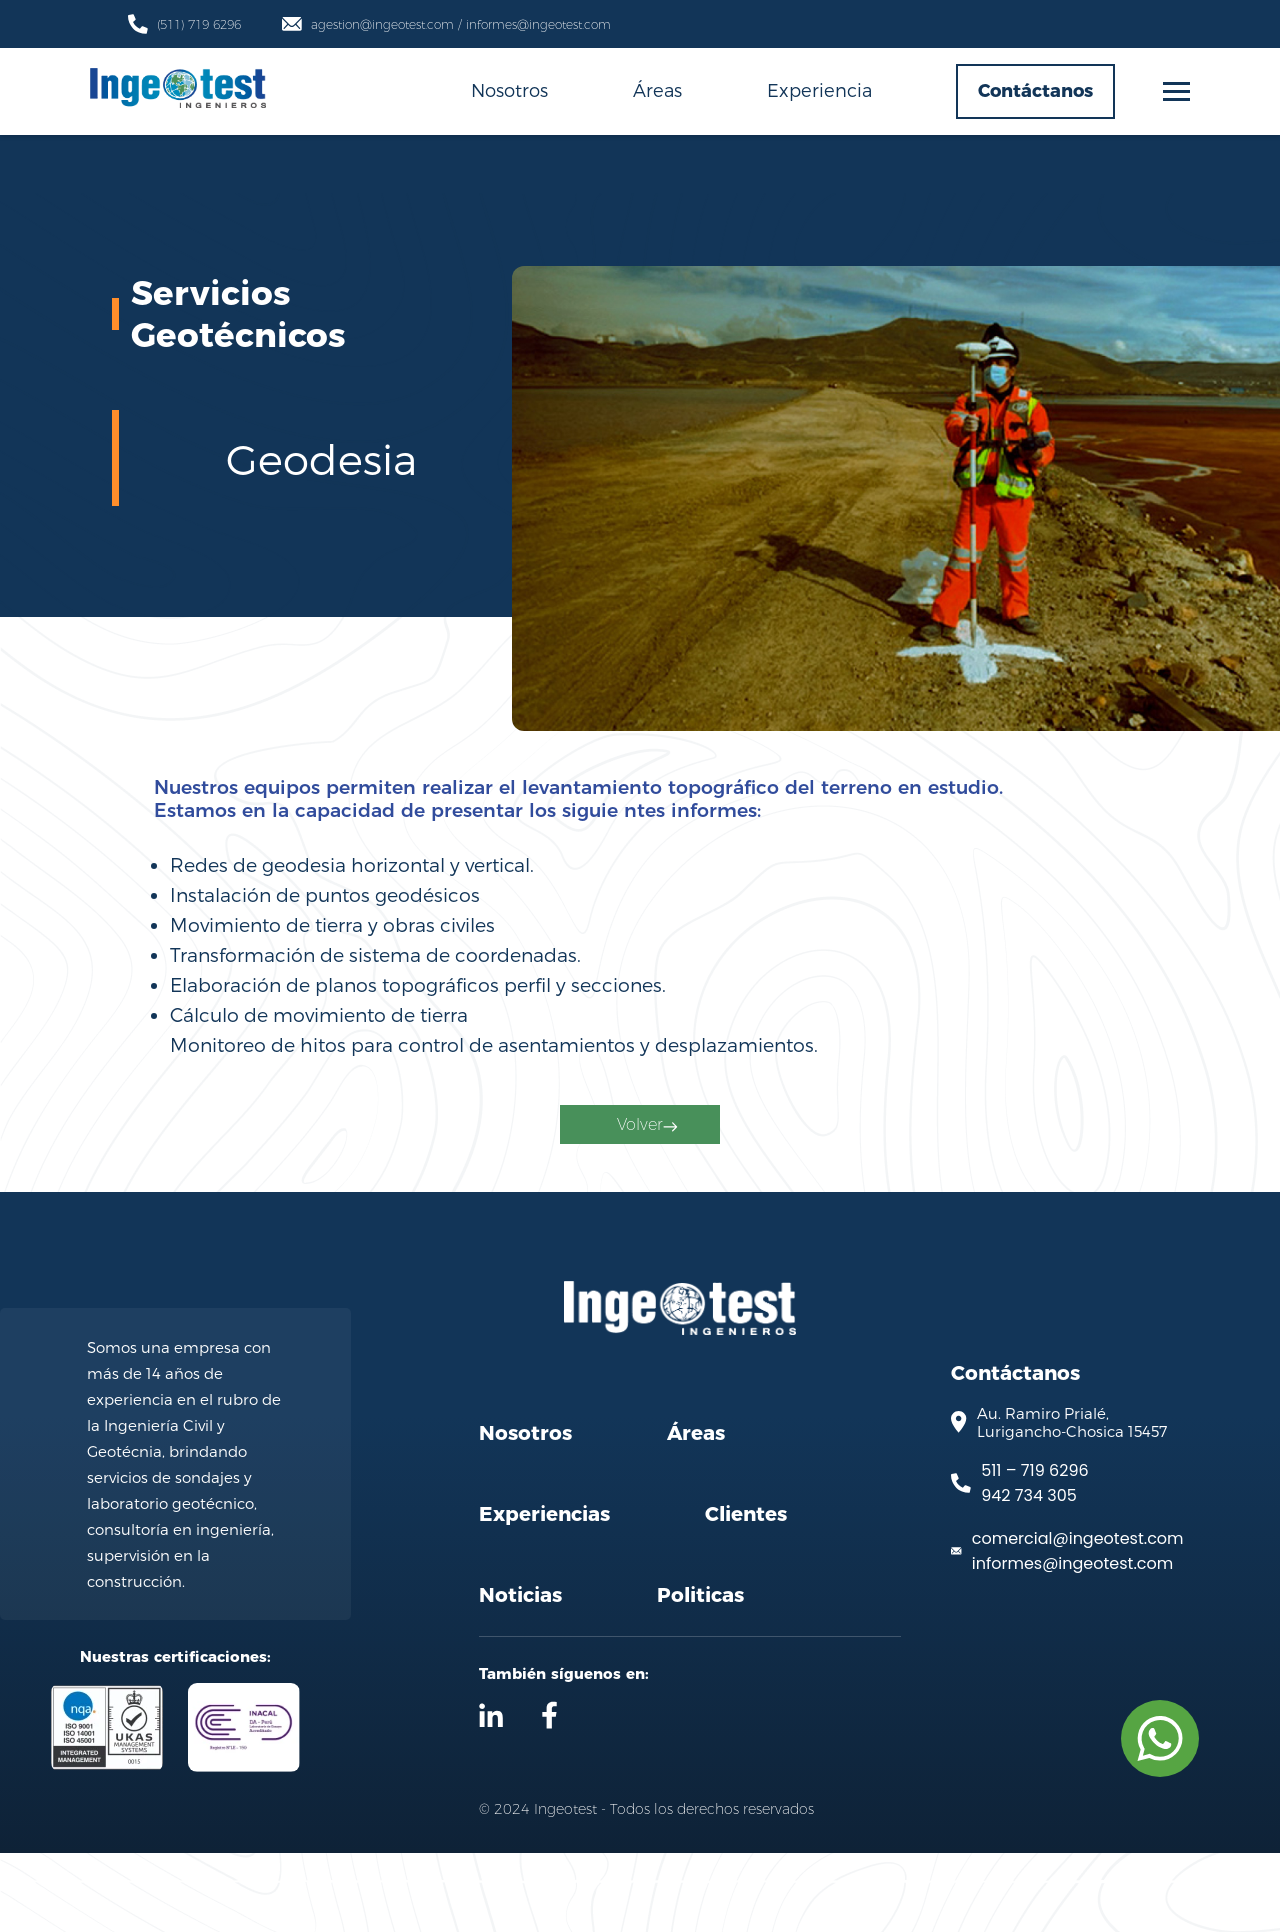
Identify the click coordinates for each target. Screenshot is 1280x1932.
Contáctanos (1035, 91)
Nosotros (509, 89)
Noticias (520, 1674)
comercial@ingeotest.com (1078, 1617)
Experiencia (819, 89)
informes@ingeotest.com (1072, 1642)
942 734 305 (1029, 1574)
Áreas (657, 89)
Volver (644, 1178)
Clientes (746, 1593)
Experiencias (544, 1593)
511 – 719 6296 (1034, 1549)
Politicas (700, 1674)
